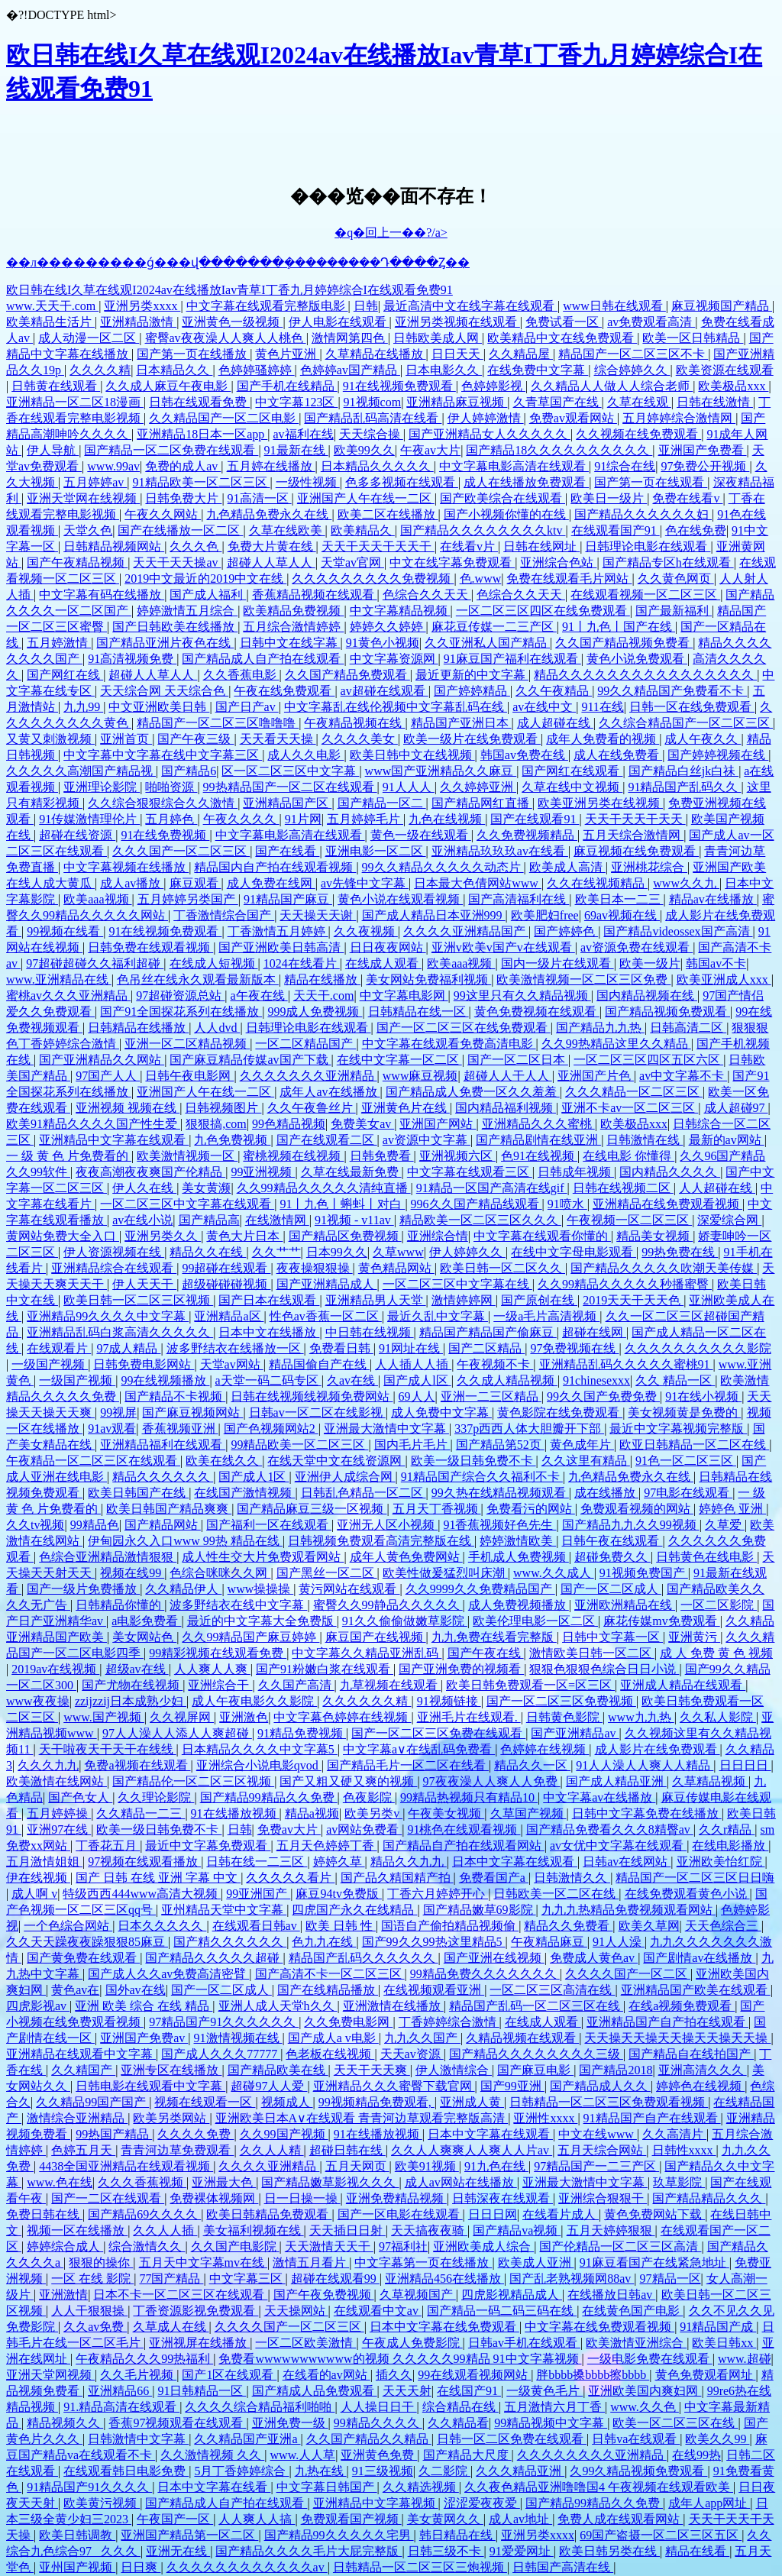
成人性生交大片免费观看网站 (263, 1556)
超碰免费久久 (612, 1556)
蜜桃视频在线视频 (293, 1155)
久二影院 (444, 2470)
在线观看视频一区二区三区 (645, 594)
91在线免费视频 (165, 835)
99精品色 (94, 1524)
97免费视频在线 (574, 1348)
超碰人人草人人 (271, 562)
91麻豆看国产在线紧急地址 (654, 2262)
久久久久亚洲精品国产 (465, 931)
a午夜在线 (259, 995)
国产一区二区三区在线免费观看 (463, 1027)
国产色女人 (80, 1797)
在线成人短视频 (214, 963)
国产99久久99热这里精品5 (434, 1941)
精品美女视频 (654, 1236)
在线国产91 (469, 2390)
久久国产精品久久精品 (368, 2438)
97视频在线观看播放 (144, 1861)
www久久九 (686, 883)
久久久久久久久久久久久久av (247, 2567)
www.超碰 (744, 2358)
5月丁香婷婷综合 (241, 2470)
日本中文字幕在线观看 (514, 1861)
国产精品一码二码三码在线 (502, 2310)
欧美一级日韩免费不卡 (473, 1460)
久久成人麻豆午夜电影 (168, 386)
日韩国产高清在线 (562, 2567)
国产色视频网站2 (271, 1428)
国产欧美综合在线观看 (502, 498)
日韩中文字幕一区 (612, 1637)
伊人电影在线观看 (339, 321)
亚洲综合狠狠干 (602, 2198)
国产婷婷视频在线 (717, 754)
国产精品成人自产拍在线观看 (263, 658)
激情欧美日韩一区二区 (591, 1653)
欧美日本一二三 (619, 899)
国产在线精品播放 (327, 1989)
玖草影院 (679, 2182)
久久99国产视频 (284, 2134)
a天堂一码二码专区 (268, 1380)
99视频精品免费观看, (376, 2102)
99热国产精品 (114, 2134)
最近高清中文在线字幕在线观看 (470, 305)
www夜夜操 (37, 1701)
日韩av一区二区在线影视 (317, 1412)
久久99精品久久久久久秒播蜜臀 (625, 1284)
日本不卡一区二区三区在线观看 (180, 2294)
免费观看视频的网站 (636, 1508)
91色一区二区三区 (685, 1460)
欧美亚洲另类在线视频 (600, 803)
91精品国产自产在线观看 (652, 2118)
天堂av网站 (231, 1364)
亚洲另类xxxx (142, 305)
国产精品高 (209, 1220)
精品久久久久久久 (162, 1476)
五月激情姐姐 (44, 1861)
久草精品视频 (710, 1781)
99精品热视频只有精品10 (469, 1797)
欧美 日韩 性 (340, 1925)
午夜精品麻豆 (549, 1941)
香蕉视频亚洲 (180, 1428)
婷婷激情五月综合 (187, 610)
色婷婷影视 (493, 386)
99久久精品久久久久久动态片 (443, 867)
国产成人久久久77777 (220, 2054)
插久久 (394, 2374)
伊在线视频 (38, 1877)
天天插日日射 (347, 2230)
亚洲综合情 (437, 1236)
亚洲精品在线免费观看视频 (667, 1204)
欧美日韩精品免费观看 (268, 2214)
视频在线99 (132, 1572)
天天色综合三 (723, 1925)
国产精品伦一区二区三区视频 (193, 1781)
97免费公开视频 (705, 466)
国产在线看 (287, 851)
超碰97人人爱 (269, 2086)
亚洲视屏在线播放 (199, 2342)
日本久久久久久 (162, 1925)
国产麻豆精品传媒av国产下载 (250, 1059)
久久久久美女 (360, 738)
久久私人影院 (718, 1717)
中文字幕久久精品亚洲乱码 (366, 1653)
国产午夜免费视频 (323, 2294)
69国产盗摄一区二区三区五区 (661, 2535)
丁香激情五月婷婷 (278, 931)
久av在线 (352, 1380)
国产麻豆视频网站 (192, 1412)
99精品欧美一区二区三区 (299, 1444)
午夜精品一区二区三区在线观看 (93, 1460)
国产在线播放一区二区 (180, 530)
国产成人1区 (253, 1476)
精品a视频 (312, 1813)
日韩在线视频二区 (623, 1187)
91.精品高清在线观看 (121, 2406)
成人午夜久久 (702, 738)
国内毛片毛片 (412, 1444)
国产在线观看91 (534, 819)
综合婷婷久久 (632, 370)
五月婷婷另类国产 (187, 899)
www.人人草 (303, 2454)
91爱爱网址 (522, 2551)
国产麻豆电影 (535, 2070)
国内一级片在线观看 (557, 963)
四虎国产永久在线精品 (354, 1909)
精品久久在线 (208, 1252)
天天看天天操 (278, 738)
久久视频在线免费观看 (638, 434)
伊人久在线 (144, 1187)
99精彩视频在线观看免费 (217, 1653)
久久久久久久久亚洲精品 (308, 1075)
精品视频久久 (65, 2422)
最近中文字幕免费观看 (207, 1845)
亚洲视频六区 (457, 1155)
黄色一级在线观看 (420, 835)
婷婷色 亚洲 (732, 1508)
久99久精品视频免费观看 (638, 2470)
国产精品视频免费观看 (667, 1011)
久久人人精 (272, 2150)
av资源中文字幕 (426, 1139)
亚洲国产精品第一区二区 (189, 2535)
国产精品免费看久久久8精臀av (609, 1829)
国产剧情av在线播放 (699, 1957)
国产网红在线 (65, 674)
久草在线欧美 (287, 530)
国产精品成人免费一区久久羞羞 (473, 1091)
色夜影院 (369, 1797)
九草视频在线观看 (390, 1685)
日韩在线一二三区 (256, 1861)
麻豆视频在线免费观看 (636, 851)
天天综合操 (371, 434)
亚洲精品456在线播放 (444, 2278)
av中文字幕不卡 (683, 1075)
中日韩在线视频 (369, 1332)
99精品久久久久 (378, 2422)
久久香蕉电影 (241, 674)
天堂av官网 (352, 562)
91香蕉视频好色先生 (499, 1524)
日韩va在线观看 (636, 2438)
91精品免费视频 (301, 1733)
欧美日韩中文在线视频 (412, 754)
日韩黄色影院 (564, 1717)
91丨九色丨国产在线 (618, 626)
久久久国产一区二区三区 (181, 851)
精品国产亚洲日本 (461, 722)
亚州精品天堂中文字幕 (223, 1909)
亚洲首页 (126, 738)
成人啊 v (34, 1893)
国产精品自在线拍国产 (691, 2054)
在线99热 (696, 2454)
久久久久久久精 (366, 1701)
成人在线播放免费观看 (526, 482)
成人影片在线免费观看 (657, 1749)
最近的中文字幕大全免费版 (262, 1620)
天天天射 (407, 2390)
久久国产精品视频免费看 (624, 642)
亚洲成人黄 (472, 2102)
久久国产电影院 (235, 2246)
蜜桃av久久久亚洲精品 (68, 995)
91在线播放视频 (235, 1813)
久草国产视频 (528, 1813)
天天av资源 (412, 2054)
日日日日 (745, 1765)
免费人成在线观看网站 (620, 2519)
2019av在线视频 (55, 1669)
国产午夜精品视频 (77, 562)
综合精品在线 (460, 2406)
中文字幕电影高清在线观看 (514, 466)
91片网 (303, 819)
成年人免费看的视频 (602, 738)
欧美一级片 (649, 963)
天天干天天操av (177, 562)
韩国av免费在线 (524, 754)
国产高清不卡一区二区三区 (330, 1973)
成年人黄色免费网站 (406, 1556)
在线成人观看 (383, 963)
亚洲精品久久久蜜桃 (538, 1123)
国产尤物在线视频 (132, 1685)
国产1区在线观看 (229, 2374)
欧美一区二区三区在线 (675, 2422)
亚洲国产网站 (437, 1123)
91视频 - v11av (354, 1220)
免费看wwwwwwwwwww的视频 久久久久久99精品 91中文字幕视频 (399, 2358)
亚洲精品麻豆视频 (456, 402)
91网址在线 (411, 1348)
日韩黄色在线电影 (706, 1556)
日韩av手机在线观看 (524, 2342)
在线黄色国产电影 (632, 2310)
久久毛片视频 (138, 2374)
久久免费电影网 (348, 2021)
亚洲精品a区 (228, 1316)
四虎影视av (37, 2005)
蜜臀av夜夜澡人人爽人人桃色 (225, 337)
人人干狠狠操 (89, 2310)
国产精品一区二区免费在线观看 (171, 450)
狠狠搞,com (216, 1123)
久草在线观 (639, 402)
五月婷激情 (59, 642)
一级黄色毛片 (544, 2390)
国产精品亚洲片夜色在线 (165, 642)
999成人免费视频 (314, 1011)
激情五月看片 (311, 2262)
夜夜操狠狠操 (314, 1268)
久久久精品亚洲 (520, 2470)
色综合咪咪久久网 (220, 1572)
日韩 (366, 305)
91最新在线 (296, 450)
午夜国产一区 (175, 2519)
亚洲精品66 (120, 2390)
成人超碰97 (736, 1107)
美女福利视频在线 (253, 2230)
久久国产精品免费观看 (347, 674)
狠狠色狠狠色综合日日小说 (604, 1669)
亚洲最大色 (224, 2182)
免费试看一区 (563, 321)
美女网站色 (144, 1637)
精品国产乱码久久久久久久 (363, 1957)
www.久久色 (644, 2406)
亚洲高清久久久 (702, 2070)
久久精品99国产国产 (92, 2102)
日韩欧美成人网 (437, 337)
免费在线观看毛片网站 (569, 578)
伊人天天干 (144, 1284)
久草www (398, 1252)
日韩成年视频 (576, 1171)
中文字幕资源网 (394, 658)
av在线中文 (544, 706)
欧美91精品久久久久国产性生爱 (93, 1123)
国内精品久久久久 (669, 1171)
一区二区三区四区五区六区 (648, 1059)
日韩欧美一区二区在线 (556, 1893)
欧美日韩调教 (77, 2535)
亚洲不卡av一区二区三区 (629, 1107)
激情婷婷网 (463, 1300)
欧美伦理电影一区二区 (535, 1620)
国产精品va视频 (517, 2230)
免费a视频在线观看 (137, 1765)
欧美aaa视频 (97, 899)
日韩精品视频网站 (113, 546)
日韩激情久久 (572, 1877)
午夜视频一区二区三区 (629, 1220)
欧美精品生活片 (50, 321)
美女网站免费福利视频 (428, 979)
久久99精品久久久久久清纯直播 (324, 1187)
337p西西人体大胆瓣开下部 (529, 1428)
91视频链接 (449, 1701)
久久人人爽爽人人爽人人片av (471, 2150)
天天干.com (323, 995)
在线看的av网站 (326, 2374)
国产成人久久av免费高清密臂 (168, 1973)
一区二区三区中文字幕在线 (457, 1284)
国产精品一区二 (382, 803)
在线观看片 (59, 1348)
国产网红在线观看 (572, 770)
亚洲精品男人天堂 (375, 1300)
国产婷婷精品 (472, 690)
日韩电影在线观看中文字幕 (150, 2086)
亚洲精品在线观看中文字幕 (81, 2054)
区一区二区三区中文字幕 (290, 770)
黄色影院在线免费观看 (559, 1412)
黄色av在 (75, 1989)
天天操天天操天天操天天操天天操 (677, 2037)
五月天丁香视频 (437, 1508)
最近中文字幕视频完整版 (678, 1428)
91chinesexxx (596, 1380)
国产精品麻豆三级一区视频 (311, 1508)
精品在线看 (697, 2551)
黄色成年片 (582, 1444)
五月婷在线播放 (271, 466)
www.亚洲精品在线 (58, 979)
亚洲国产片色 (595, 1075)
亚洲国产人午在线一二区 (366, 498)
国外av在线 (135, 1989)
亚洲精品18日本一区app (202, 434)
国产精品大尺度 (467, 2454)
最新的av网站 (726, 1139)
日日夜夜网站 (388, 947)
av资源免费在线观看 (636, 947)
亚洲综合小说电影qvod (259, 1765)
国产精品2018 (615, 2070)
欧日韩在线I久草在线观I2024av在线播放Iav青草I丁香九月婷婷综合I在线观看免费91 (229, 289)
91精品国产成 (718, 2326)
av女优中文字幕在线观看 (618, 1845)
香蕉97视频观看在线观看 (177, 2422)
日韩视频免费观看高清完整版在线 (381, 1540)
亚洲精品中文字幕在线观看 (114, 1139)
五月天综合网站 (601, 2150)
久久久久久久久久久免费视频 (373, 578)
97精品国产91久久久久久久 (224, 2021)
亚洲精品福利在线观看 (162, 1444)
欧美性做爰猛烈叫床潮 (445, 1572)
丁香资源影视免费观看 (195, 2310)
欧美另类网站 (171, 2118)
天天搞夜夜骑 (429, 2230)
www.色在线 (59, 2182)
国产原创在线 (539, 1300)
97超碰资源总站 (180, 995)
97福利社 (403, 2246)
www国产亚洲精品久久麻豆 (441, 770)
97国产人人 (108, 1075)
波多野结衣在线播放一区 (235, 1348)
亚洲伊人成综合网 (345, 1476)
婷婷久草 (339, 1861)
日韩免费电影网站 (143, 1364)
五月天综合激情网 (633, 835)
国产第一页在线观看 (650, 482)
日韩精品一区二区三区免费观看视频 (608, 2102)
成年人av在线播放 (330, 1091)
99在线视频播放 (165, 1380)
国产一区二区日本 (517, 1059)
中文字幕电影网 (404, 995)
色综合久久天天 (427, 594)
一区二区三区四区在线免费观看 (543, 610)
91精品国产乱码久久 (684, 787)
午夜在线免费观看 (284, 690)
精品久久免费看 (568, 1925)
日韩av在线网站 (627, 1861)
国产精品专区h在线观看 (668, 562)
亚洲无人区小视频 (387, 1524)
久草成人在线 (171, 2326)
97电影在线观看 (688, 1492)
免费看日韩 (341, 1348)
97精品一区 (670, 2278)
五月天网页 (357, 2166)
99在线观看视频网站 (474, 2374)
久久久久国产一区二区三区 (289, 2326)
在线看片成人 (560, 2214)
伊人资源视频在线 (113, 1252)
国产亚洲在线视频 (494, 1957)
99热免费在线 (679, 1252)
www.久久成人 (553, 1572)
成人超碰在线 (555, 722)
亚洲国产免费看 (702, 450)
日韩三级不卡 (446, 2551)
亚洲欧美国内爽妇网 (644, 2390)
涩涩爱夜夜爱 (482, 2503)
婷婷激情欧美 (518, 1540)
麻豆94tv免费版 (338, 1893)
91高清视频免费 (132, 658)
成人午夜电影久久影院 (254, 1701)
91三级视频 (382, 2470)
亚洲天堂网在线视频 (83, 498)
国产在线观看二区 (326, 1139)
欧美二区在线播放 (388, 514)
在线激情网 (277, 1220)
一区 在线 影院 (92, 2278)
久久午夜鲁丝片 (311, 1107)
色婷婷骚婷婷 (256, 370)
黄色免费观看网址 (705, 2374)
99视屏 (118, 1412)
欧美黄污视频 (101, 2503)
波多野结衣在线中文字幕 (238, 1604)
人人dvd (217, 1027)
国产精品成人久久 (600, 2086)
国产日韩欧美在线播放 (175, 626)
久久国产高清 (296, 1685)
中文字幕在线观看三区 (469, 1171)
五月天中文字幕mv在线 (203, 2262)
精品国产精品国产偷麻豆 (488, 1332)
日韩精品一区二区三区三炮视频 (420, 2567)
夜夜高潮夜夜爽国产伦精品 (150, 1171)
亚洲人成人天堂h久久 (278, 2005)
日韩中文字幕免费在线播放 (647, 1813)
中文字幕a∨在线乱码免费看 (419, 1749)
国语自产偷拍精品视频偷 (450, 1925)
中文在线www (597, 2134)
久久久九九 (48, 1765)
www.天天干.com (52, 305)
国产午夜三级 (195, 738)
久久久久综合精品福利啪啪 (259, 2406)
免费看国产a (493, 1877)
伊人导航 (53, 450)
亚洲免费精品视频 (396, 2198)
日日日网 (492, 2214)
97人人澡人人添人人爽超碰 (177, 1733)
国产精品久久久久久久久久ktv (482, 530)
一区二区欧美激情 (305, 2342)
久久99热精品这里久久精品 (616, 1043)
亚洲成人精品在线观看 (682, 1685)
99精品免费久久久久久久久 (485, 1973)
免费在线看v (687, 498)
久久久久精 (100, 370)
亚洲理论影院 (101, 787)
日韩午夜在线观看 (611, 1540)
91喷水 (567, 1204)
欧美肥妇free (545, 915)
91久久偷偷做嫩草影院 (404, 1620)
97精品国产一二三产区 (596, 2166)
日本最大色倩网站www (477, 883)
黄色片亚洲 (287, 353)
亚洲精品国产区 (287, 803)
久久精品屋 (521, 353)
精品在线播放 (322, 979)
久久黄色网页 (676, 578)
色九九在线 (324, 1941)
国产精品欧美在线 (278, 2070)
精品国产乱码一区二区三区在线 (536, 2005)
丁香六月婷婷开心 (437, 1893)
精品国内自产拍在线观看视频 (275, 867)
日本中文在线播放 (268, 1332)
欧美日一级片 (608, 498)
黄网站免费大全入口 (62, 1236)
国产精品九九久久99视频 (631, 1524)
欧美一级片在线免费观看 (472, 738)
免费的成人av (183, 466)
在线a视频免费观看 (682, 2005)
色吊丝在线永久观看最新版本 (198, 979)
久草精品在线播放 (375, 353)
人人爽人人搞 (256, 2519)
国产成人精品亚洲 (616, 1781)
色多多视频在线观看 (401, 482)
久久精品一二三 (140, 1813)
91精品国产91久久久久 (89, 2487)
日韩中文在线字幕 (290, 642)
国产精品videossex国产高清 (677, 931)
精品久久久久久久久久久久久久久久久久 (645, 674)
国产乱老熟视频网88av (571, 2278)
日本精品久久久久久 (377, 466)
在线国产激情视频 (244, 1492)
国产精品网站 (162, 1524)
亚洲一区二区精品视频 (187, 1043)
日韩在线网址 (541, 546)
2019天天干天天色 (633, 1300)
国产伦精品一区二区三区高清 (620, 2246)
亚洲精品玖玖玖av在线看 (499, 851)
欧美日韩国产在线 (138, 1492)
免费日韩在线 (44, 2214)
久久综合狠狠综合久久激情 (163, 803)
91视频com (373, 402)
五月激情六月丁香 (554, 2406)
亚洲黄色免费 (379, 2454)
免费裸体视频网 (214, 2198)
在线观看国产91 (615, 530)
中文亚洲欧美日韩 (158, 706)
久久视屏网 (182, 1717)
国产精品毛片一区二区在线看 (408, 1765)
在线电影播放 (730, 1845)
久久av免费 (95, 2326)
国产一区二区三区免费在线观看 (438, 1733)
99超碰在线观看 (226, 1268)
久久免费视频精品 (527, 835)
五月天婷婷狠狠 (611, 2230)
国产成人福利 (208, 594)
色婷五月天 (83, 2150)
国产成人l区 (417, 1380)
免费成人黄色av (594, 1957)
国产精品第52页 (500, 1444)
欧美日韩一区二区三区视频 (138, 1300)
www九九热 (641, 1717)
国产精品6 (188, 770)
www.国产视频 (103, 1717)
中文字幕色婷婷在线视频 (342, 1717)
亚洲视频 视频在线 (127, 1107)
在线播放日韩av (611, 2294)
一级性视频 (308, 482)
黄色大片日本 (244, 1236)
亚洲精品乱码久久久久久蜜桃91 (626, 1364)
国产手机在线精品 (287, 386)
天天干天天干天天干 (378, 546)
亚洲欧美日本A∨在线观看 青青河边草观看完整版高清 (362, 2118)
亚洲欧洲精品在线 (624, 1604)
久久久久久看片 (290, 1877)
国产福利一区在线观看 (268, 1524)
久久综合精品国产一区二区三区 (686, 722)
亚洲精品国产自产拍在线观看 (667, 2021)
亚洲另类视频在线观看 (457, 321)
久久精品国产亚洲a (247, 2438)
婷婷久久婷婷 (388, 626)
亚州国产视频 (77, 2567)
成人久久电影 (305, 754)
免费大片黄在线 (272, 546)
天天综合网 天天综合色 (164, 690)
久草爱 (725, 1524)
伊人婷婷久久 (467, 1252)
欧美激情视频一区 (187, 1155)
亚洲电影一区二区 (375, 851)
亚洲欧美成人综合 (483, 2246)
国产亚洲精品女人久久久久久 (489, 434)
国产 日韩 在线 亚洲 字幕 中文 (158, 1877)
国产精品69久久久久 (144, 2214)
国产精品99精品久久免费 (269, 1797)
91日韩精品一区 (201, 2390)
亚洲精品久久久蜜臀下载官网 (394, 2086)
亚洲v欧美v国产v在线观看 (503, 947)
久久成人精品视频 (507, 1380)
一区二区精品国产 (305, 1043)
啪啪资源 (171, 787)
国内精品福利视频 (505, 1107)
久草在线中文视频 (572, 787)
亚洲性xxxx (545, 2118)
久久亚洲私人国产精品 (487, 642)
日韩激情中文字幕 (138, 2438)
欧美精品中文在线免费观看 (562, 337)
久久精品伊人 (183, 1588)
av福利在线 (303, 434)
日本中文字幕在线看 (213, 2487)
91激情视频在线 (238, 2037)
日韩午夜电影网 (189, 1075)
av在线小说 (142, 1220)
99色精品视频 (288, 1123)
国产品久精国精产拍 (397, 1877)
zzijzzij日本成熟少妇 (130, 1701)
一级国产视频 (49, 1364)
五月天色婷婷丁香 (326, 1845)
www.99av (113, 466)
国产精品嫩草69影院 (479, 1909)
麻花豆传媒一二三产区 (494, 626)
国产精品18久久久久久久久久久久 (559, 450)
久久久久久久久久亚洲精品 (592, 2454)
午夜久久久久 (241, 819)
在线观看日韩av (256, 1925)
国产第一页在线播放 (193, 353)
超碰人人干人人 (508, 1075)
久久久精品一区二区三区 (634, 1091)
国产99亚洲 (512, 2086)
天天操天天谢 (318, 915)
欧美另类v (373, 1813)
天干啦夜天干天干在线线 (107, 1749)
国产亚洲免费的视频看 (461, 1669)
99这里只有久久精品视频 (522, 995)
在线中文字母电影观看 (573, 1252)
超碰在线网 (594, 1332)
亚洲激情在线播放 (393, 2005)
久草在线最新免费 (351, 1171)
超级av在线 (137, 1669)
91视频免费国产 (643, 1572)
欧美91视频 (427, 2166)
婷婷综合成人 (65, 2246)
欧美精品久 (363, 530)
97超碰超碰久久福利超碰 (94, 963)
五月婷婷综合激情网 (678, 418)
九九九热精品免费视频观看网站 (628, 1909)
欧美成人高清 (567, 867)
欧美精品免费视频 (293, 610)
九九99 (83, 706)
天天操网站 (296, 2310)
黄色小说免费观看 (636, 658)
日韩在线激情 (715, 402)
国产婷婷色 (566, 931)
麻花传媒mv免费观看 (661, 1620)
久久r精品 (727, 1829)
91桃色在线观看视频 (463, 1829)
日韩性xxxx (684, 2150)
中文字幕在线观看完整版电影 (267, 305)
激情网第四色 (350, 337)
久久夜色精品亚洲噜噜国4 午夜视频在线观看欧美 (598, 2487)
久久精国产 (83, 2070)
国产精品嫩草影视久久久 (330, 2182)
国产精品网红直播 (481, 803)
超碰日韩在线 (347, 2150)
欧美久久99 (717, 2438)
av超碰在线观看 (384, 690)
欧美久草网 (649, 1925)
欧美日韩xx (724, 2342)
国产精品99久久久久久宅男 (339, 2535)
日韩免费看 (382, 1155)
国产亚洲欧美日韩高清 (281, 947)
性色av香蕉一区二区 (326, 1316)
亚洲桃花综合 (649, 867)
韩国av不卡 (716, 963)
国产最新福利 (673, 610)
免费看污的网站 (530, 1508)
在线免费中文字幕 (537, 370)
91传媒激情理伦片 (89, 819)
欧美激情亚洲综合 (636, 2342)
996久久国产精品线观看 (476, 1204)
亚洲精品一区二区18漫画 (75, 402)
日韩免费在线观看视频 (150, 947)
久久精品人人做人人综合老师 (612, 386)
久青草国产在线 (557, 402)
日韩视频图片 (223, 1107)
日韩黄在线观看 (55, 386)
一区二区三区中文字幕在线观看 (187, 1204)
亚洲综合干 (220, 1685)
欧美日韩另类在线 (609, 2551)
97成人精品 (128, 1348)
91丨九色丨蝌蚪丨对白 (342, 1204)
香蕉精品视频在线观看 (314, 594)
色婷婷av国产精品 (350, 370)
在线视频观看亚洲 (433, 1989)
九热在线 (321, 2470)
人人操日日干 (379, 2406)
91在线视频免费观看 (399, 386)
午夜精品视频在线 (354, 722)
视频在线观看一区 (204, 2102)
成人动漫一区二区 (88, 337)
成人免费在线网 (271, 883)
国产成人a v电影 (333, 2037)
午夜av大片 (430, 450)
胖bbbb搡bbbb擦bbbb (592, 2374)
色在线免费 (695, 530)
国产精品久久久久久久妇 (643, 514)
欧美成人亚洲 (536, 2262)
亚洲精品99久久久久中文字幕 (108, 1316)
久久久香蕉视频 (142, 2182)
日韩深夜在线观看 (502, 2198)
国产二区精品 (486, 1348)
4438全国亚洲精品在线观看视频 (126, 2166)
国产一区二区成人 (611, 1588)
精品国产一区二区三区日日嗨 (695, 1877)
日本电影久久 (444, 370)
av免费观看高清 (651, 321)
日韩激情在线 (644, 1139)
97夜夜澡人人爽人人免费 (492, 1781)
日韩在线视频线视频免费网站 (312, 1396)
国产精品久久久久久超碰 (214, 1957)
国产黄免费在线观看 (83, 1957)
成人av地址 (520, 2519)
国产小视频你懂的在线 (506, 514)
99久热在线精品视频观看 (500, 1492)
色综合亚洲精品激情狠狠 (107, 1556)
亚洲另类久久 (162, 1236)
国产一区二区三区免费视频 (561, 1701)
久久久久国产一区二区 (627, 1973)
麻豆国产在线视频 (375, 1637)
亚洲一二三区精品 (491, 1396)
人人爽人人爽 (212, 1669)
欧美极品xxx (733, 386)
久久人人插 (165, 2230)
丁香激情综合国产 (223, 915)
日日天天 (457, 353)
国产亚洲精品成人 (326, 1284)
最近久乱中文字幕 (437, 1316)
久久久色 (195, 546)
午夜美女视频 (446, 1813)
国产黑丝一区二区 (326, 1572)
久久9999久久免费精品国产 (480, 1588)
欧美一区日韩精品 (692, 337)
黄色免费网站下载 (654, 2214)
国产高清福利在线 (518, 899)
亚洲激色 (243, 1717)
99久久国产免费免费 (603, 1396)
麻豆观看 (195, 883)
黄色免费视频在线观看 (536, 1011)
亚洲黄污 (694, 1637)
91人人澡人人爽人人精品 (644, 1765)
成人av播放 (131, 883)
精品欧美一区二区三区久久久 (480, 1220)
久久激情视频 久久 (212, 2454)
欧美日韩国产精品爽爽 (168, 1508)
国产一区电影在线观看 (400, 2214)
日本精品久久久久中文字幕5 (260, 1749)
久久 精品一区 (675, 1380)
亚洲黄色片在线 (405, 1107)
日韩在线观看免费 (199, 402)
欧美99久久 (364, 450)
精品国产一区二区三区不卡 (633, 353)
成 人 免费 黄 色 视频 (716, 1653)
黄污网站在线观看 (349, 1588)
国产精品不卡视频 (174, 1396)
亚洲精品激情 (138, 321)
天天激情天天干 (329, 2246)
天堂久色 (87, 530)
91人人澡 (619, 1941)
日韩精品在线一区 (418, 1011)
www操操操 (261, 1588)
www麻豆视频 (420, 1075)
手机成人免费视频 (518, 1556)
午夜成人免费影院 (412, 2342)
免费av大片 (289, 1829)
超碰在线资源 (77, 835)
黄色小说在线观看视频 (400, 899)
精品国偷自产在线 (319, 1364)
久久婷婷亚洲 (478, 787)
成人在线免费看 (618, 754)
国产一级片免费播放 (83, 1588)
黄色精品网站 (396, 1268)
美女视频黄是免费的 (684, 1412)
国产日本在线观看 (268, 1300)
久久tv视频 (35, 1524)
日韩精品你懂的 (120, 1604)
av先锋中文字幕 (365, 883)
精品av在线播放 (713, 899)
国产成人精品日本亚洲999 (434, 915)
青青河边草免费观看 (177, 2150)
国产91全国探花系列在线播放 (181, 1011)
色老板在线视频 (330, 2054)
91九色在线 (496, 2166)
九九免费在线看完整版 (494, 1637)
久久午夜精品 (553, 690)
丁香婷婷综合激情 (449, 2021)
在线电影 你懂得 (628, 1155)
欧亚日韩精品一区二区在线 (694, 1444)
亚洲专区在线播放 (171, 2070)
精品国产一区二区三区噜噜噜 (218, 722)
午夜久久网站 (162, 514)
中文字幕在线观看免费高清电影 (449, 1043)
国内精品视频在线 (646, 995)
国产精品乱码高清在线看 (372, 418)
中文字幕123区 (296, 402)
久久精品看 (458, 2422)
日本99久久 (336, 1252)
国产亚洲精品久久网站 (101, 1059)
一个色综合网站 (68, 1925)
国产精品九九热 (600, 1027)
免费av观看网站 (573, 418)
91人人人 (409, 787)
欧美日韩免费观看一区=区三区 (530, 1685)
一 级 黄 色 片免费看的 (68, 1155)
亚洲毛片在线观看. (469, 1717)
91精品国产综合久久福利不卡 (482, 1476)
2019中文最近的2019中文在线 (205, 578)
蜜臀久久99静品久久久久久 (388, 1604)
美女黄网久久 (445, 2519)
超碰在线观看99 (335, 2278)
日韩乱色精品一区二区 (363, 1492)
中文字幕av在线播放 (599, 1797)
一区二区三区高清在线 (552, 1989)
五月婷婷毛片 (365, 819)
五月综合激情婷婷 (293, 626)
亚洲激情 (63, 2294)
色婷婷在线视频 (544, 1749)
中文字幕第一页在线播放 (423, 2262)
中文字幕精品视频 (400, 610)
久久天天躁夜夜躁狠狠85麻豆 (87, 1941)
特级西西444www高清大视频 (142, 1893)
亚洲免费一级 (290, 2422)
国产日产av (247, 706)
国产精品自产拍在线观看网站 (463, 1845)
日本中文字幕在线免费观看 (444, 2326)
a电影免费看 (146, 1620)
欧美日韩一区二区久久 (502, 1268)
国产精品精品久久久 (708, 2198)
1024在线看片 (301, 963)
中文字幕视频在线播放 (126, 867)
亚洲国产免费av (144, 2037)
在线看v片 (469, 546)
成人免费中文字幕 (441, 1412)
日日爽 (140, 2567)
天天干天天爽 (372, 2070)
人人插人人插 (413, 1364)
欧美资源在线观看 (725, 370)
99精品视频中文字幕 (550, 2422)
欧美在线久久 (224, 1460)
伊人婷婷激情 (486, 418)
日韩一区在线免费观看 (692, 706)
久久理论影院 (156, 1797)
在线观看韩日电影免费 (126, 2470)
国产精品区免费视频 (345, 1236)
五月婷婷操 (59, 1813)
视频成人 (287, 2102)
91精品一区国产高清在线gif (491, 1187)
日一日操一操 (302, 2198)
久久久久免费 (195, 2134)
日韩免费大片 (183, 498)
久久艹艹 (276, 1252)
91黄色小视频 (382, 642)
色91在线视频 (539, 1155)
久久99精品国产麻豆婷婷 (250, 1637)
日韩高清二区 (688, 1027)
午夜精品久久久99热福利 (144, 2358)
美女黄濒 (206, 1187)
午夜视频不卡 (495, 1364)
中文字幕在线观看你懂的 (542, 1236)
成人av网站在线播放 (461, 2182)
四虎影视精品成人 (511, 2294)
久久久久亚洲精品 (268, 2166)
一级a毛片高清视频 (546, 1316)
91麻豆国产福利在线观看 (512, 658)
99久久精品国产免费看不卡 (672, 690)
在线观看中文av (378, 2310)
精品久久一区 (532, 1765)
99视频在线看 (65, 931)
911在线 (602, 706)
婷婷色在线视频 (700, 2086)
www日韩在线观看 (614, 305)
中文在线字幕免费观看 (452, 562)
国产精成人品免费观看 (314, 2390)
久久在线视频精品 (597, 883)
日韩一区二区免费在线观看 (511, 2438)
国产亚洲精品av (575, 1733)
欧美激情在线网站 (56, 1781)
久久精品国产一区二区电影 (224, 418)
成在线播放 (606, 1492)
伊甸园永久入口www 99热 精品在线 (185, 1540)
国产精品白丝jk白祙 (683, 770)
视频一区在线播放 (77, 2230)
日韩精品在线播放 (138, 1027)
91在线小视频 (703, 1396)
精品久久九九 (408, 1861)
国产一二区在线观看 (107, 2198)
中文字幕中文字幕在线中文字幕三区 (162, 754)
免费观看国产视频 (351, 2519)
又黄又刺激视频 (50, 738)
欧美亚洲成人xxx (724, 979)
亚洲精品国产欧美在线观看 (696, 1989)
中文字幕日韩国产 (326, 2487)
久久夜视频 (366, 931)
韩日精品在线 (457, 2535)
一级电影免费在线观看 (650, 2358)
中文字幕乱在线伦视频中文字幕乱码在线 (395, 706)
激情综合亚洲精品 (77, 2118)
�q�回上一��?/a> (391, 232)
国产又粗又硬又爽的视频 (348, 1781)
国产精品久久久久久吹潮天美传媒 (663, 1268)
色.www (481, 578)
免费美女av (362, 1123)
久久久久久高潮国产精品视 (81, 770)
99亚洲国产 (258, 1893)
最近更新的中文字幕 (471, 674)
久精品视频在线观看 (522, 2037)
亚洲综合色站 (558, 562)
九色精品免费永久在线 (268, 514)
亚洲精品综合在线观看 (113, 1268)
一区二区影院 (718, 1604)
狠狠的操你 (101, 2262)
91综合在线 (624, 466)
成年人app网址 (709, 2503)
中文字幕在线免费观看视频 (599, 2326)
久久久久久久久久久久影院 (698, 1348)
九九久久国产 (422, 2037)
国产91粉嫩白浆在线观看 (324, 1669)
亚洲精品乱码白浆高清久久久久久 (120, 1332)
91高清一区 (260, 498)
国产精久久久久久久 (229, 1941)
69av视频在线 (622, 915)
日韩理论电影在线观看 (647, 546)
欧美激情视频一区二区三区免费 (583, 979)
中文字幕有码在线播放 (101, 594)
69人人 (417, 1396)
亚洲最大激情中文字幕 (386, 1428)
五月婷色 (171, 819)
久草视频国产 (418, 2294)
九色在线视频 (447, 819)
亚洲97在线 (59, 1829)
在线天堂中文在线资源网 (336, 1460)
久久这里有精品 (585, 1460)
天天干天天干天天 (635, 819)
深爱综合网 (729, 1220)
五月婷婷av (95, 482)
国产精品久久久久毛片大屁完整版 (308, 2551)
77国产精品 (171, 2278)
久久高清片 (674, 2134)
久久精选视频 (421, 2487)
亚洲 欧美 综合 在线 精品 (143, 2005)
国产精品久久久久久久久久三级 (536, 2054)
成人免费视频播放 (518, 1604)
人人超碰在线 (717, 1187)
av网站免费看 (364, 1829)
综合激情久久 (146, 2246)
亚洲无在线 (178, 2551)
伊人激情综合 (453, 2070)
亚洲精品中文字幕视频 (375, 2503)
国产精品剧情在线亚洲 (538, 1139)
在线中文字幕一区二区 (399, 1059)
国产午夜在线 (486, 1653)
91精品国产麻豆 (288, 899)
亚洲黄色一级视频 (232, 321)
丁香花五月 (108, 1845)
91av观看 (112, 1428)
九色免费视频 (232, 1139)
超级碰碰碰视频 (226, 1284)
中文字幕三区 (247, 2278)
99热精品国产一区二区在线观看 (290, 787)
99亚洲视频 (263, 1171)
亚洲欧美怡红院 (721, 1861)
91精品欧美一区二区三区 (201, 482)
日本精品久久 (174, 370)
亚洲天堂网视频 (50, 2374)
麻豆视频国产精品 (721, 305)
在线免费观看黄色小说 (687, 1893)
